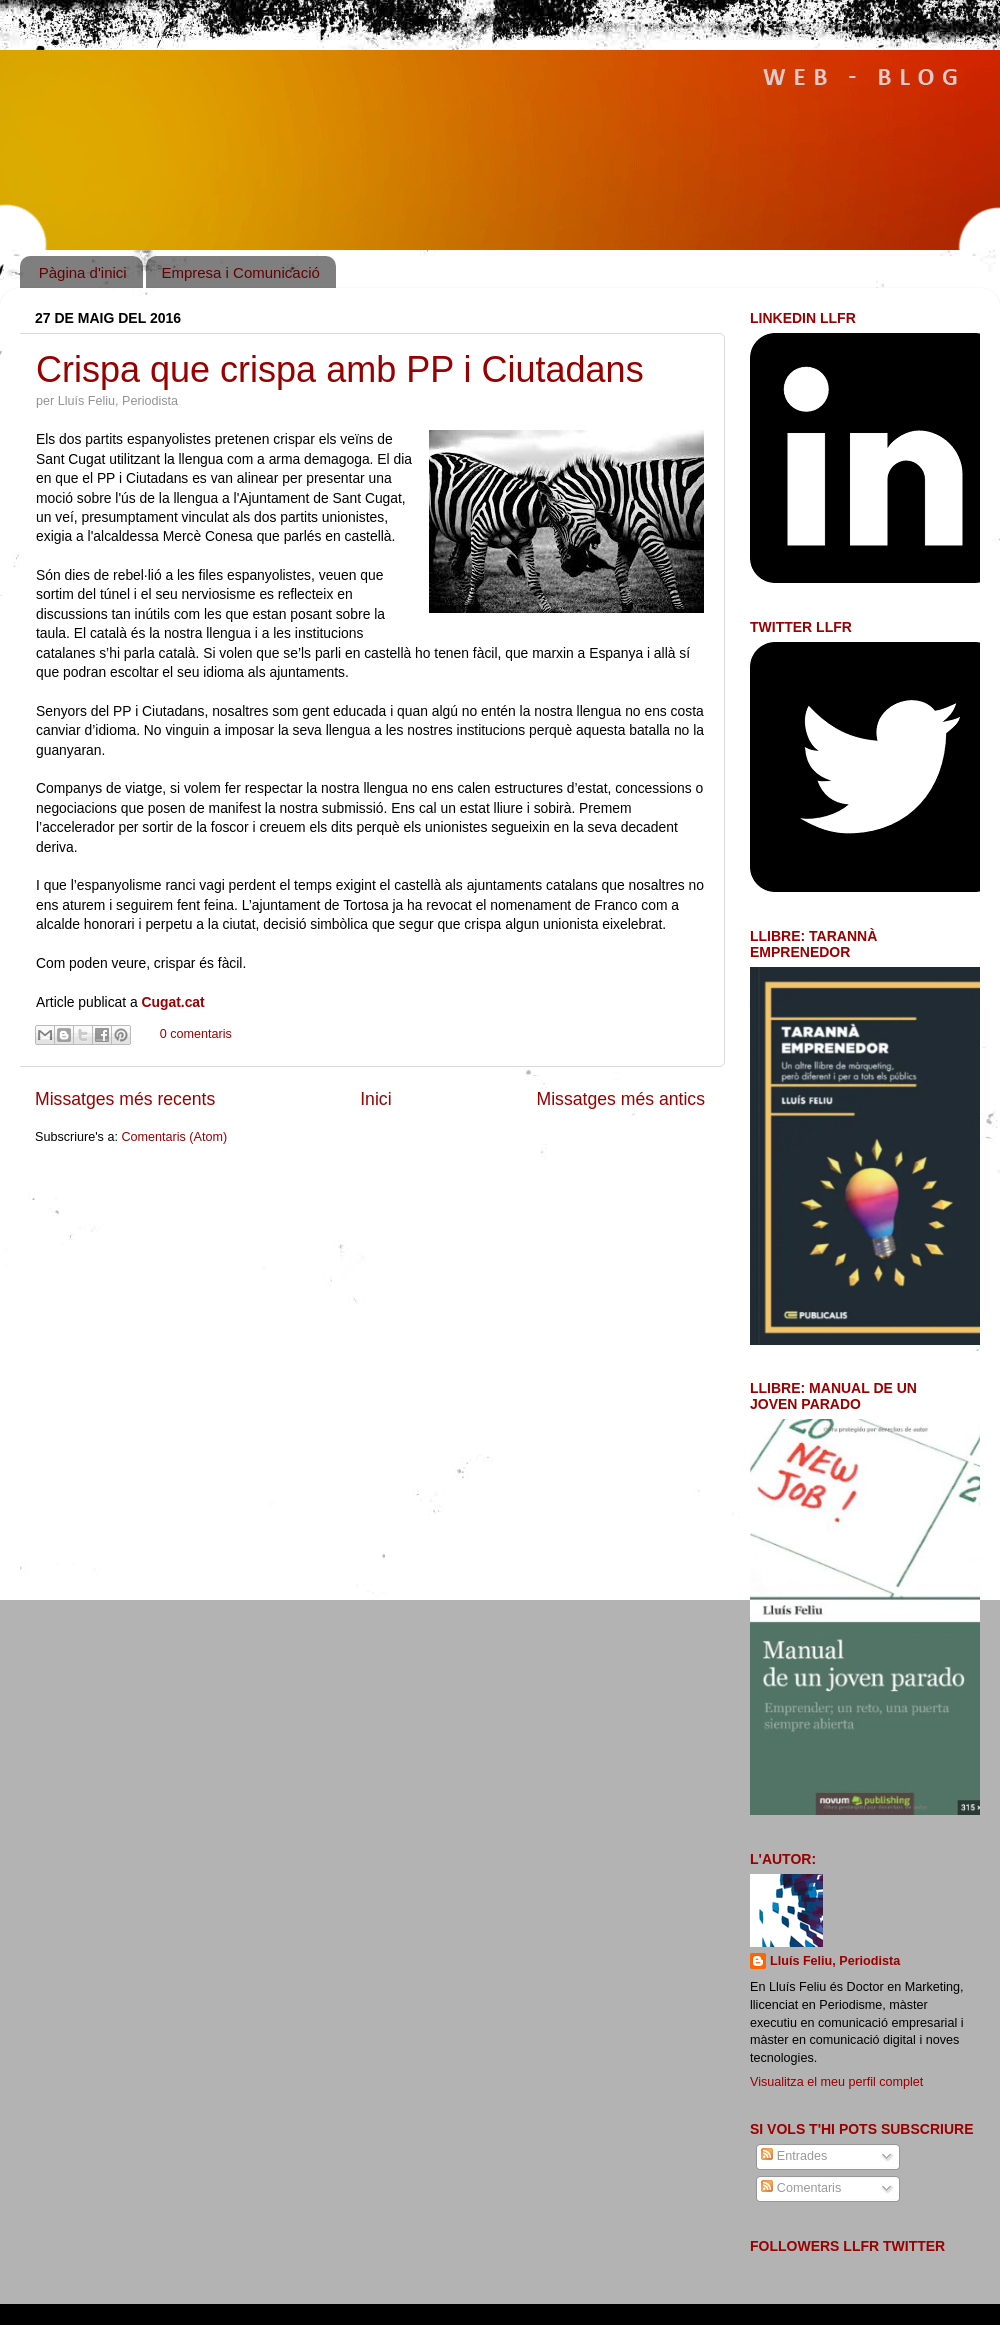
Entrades (794, 2156)
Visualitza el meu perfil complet (836, 2082)
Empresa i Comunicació (240, 272)
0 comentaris (196, 1034)
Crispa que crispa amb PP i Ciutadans (340, 369)
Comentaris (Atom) (174, 1137)
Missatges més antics (621, 1099)
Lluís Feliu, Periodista (835, 1961)
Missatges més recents (125, 1099)
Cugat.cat (175, 1002)
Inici (375, 1099)
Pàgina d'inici (83, 272)
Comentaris (801, 2188)
